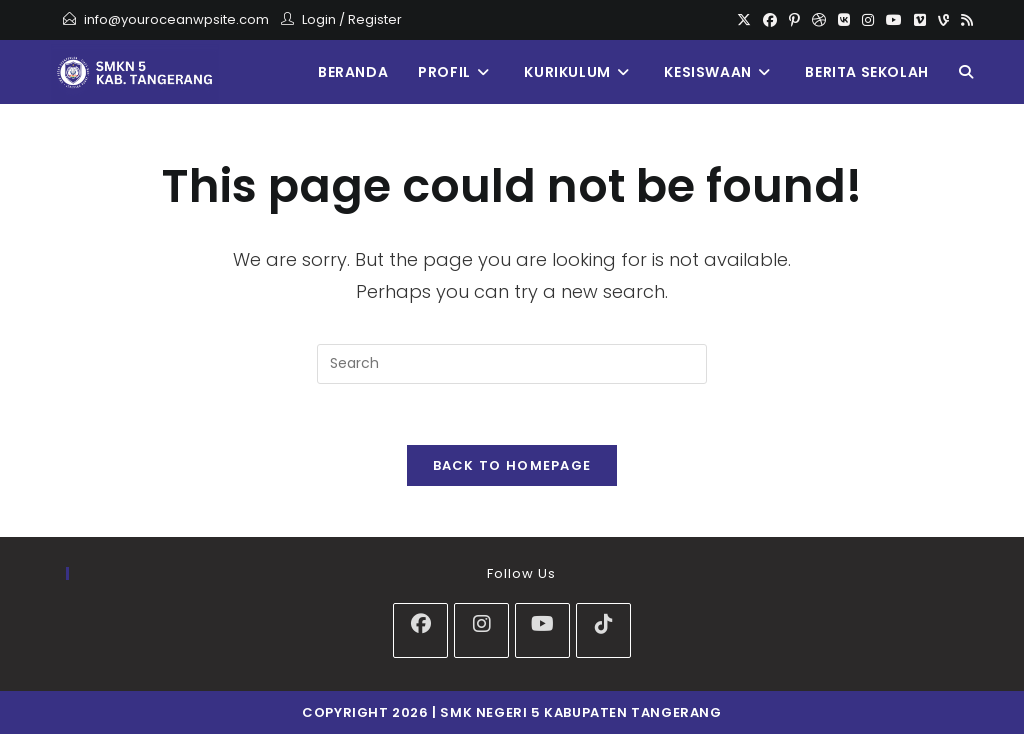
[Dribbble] (819, 20)
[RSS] (964, 20)
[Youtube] (894, 20)
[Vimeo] (920, 20)
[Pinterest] (794, 20)
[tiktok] (603, 630)
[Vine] (943, 20)
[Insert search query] (512, 364)
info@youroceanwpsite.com (176, 19)
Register (375, 19)
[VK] (844, 20)
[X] (744, 20)
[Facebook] (770, 20)
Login (319, 19)
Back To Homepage (512, 465)
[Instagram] (868, 20)
